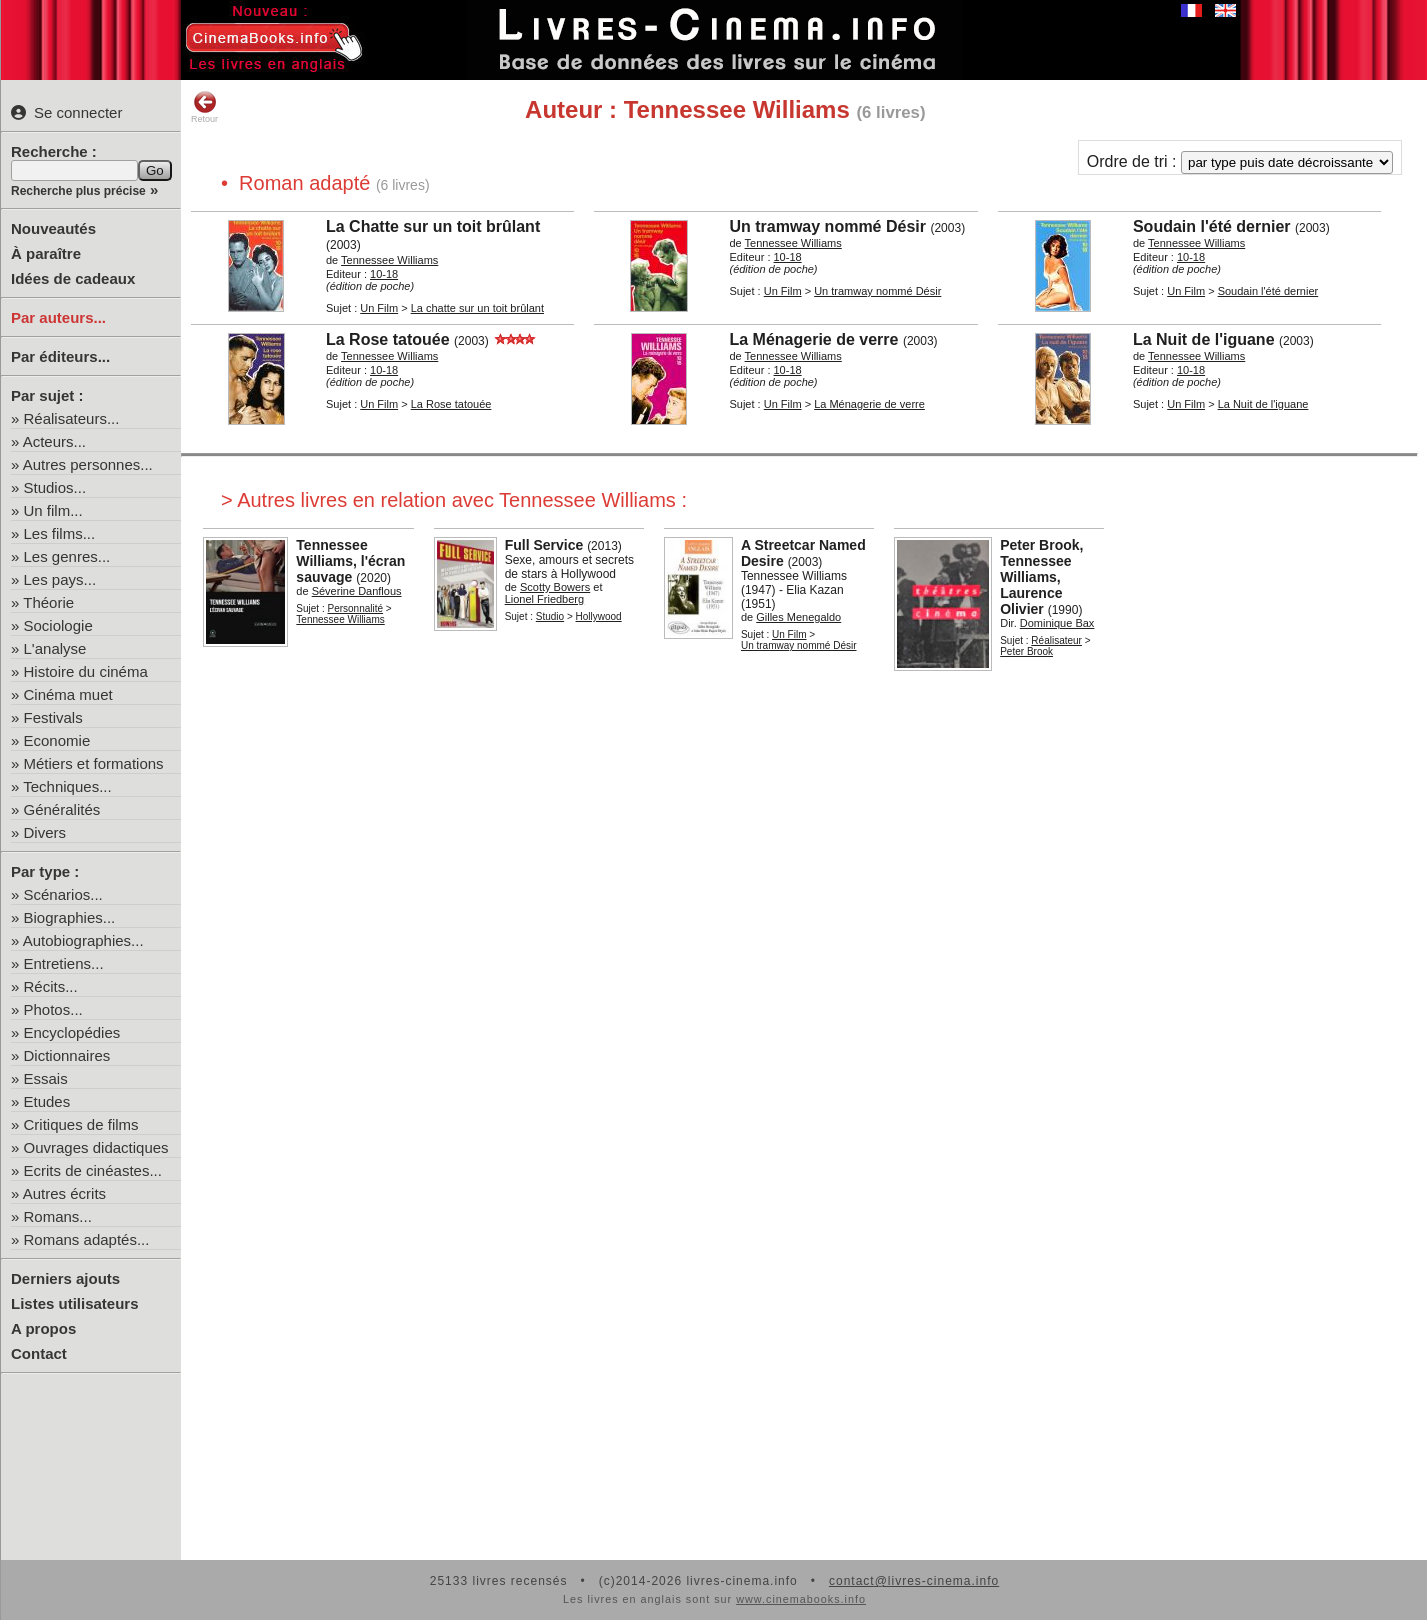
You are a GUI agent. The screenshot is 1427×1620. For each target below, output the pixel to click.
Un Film (379, 308)
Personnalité (356, 608)
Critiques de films (81, 1124)
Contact (39, 1353)
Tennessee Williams (340, 619)
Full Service (544, 545)
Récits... (51, 986)
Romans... (58, 1216)
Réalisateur (1056, 640)
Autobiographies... (83, 940)
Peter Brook (1026, 651)
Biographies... (70, 917)
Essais (46, 1078)
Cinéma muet (68, 694)
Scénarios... (63, 894)
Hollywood (599, 616)
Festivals (53, 717)
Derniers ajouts (65, 1278)
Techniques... (67, 786)
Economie (57, 740)
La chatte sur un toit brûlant (477, 308)
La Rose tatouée (451, 404)
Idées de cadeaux (73, 278)
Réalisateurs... (72, 418)
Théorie (48, 602)
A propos (43, 1328)
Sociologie (58, 625)
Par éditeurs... (60, 356)
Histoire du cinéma (86, 671)
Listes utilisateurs (75, 1303)
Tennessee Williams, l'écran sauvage (350, 561)
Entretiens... (64, 963)
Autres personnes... (88, 464)
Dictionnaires (67, 1055)
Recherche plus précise (78, 191)
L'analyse (55, 648)
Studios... (55, 487)
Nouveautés (53, 228)
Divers (45, 832)
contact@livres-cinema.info (914, 1581)
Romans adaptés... (87, 1239)
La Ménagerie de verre (869, 404)
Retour (204, 107)
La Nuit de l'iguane (1263, 404)
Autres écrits (64, 1193)
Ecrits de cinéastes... (93, 1170)
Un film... (53, 510)
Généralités (62, 809)
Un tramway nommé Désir (877, 291)
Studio (550, 616)
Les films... (60, 533)
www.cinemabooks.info (801, 1599)
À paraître (46, 253)
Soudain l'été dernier (1268, 291)
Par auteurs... (58, 317)
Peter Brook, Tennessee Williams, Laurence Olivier (1041, 577)
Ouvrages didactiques (96, 1147)
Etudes (47, 1101)
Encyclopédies (72, 1032)
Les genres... (67, 556)
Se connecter (66, 112)
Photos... (53, 1009)
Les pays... (60, 579)
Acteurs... (54, 441)
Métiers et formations (94, 763)
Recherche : (54, 151)
